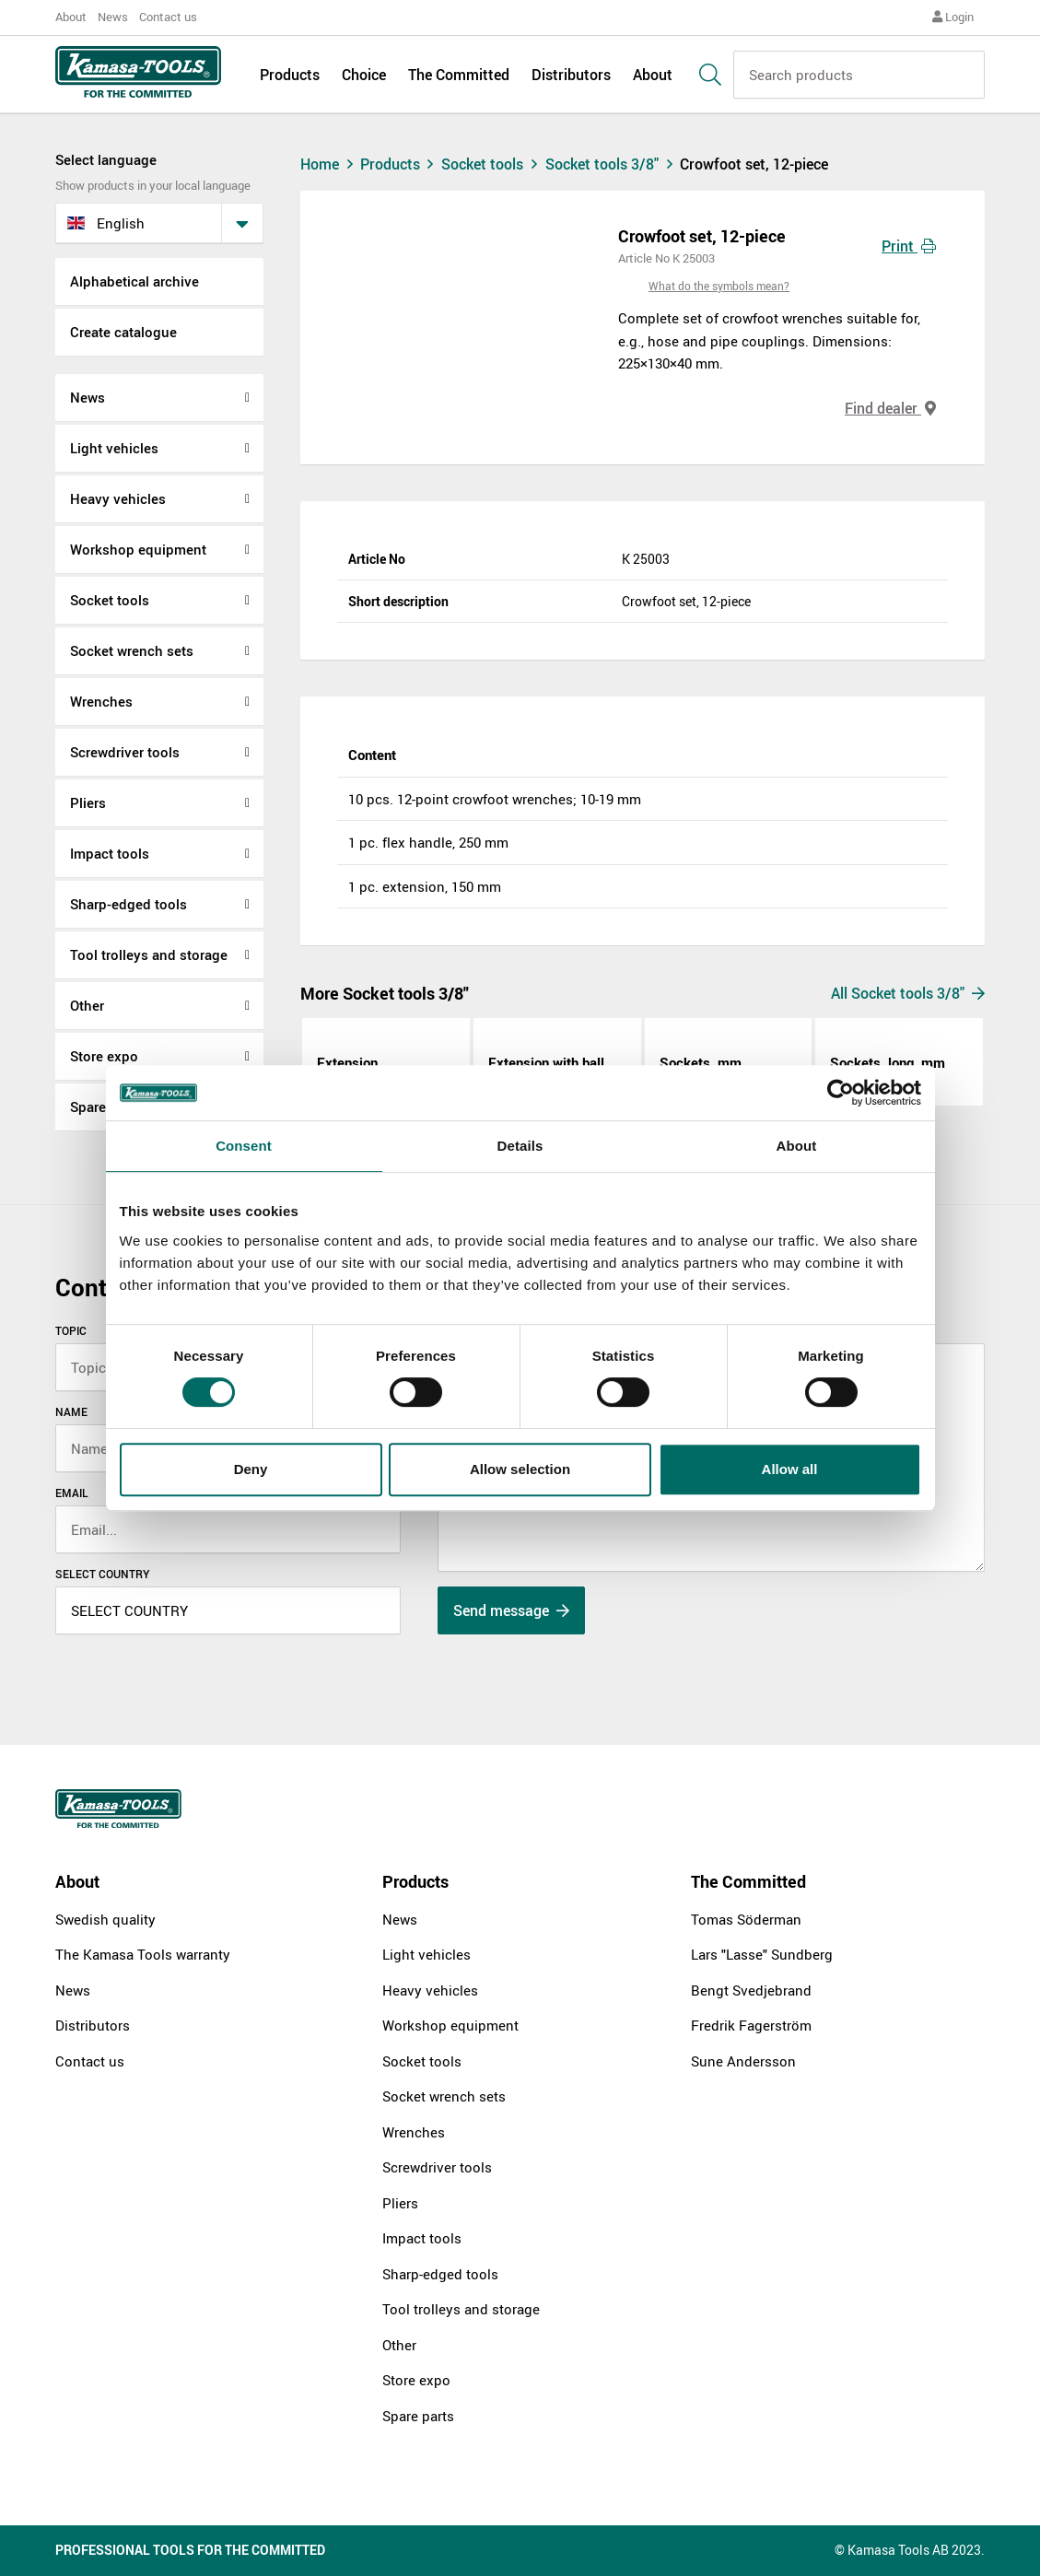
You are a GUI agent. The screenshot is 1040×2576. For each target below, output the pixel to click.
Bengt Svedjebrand (751, 1990)
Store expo (104, 1056)
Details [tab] (520, 1145)
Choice (364, 75)
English (106, 223)
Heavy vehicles (118, 498)
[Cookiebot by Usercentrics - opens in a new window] (840, 1093)
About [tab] (797, 1145)
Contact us (168, 16)
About (71, 16)
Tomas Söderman (746, 1919)
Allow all (790, 1469)
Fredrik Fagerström (751, 2025)
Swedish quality (105, 1919)
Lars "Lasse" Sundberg (762, 1954)
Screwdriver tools (125, 752)
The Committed (458, 75)
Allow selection (520, 1469)
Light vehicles (114, 448)
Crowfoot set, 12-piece (754, 164)
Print (909, 246)
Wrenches (101, 701)
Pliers (88, 802)
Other (87, 1005)
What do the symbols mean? (719, 285)
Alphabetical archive (134, 281)
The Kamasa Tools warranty (142, 1954)
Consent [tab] (244, 1145)
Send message (511, 1610)
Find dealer (890, 408)
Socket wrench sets (131, 650)
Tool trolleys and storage (149, 954)
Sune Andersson (743, 2061)
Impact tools (109, 853)
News (113, 16)
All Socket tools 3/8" (908, 993)
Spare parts (418, 2415)
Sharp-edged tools (128, 904)
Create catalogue (123, 331)
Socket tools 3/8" (613, 164)
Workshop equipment (138, 549)
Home (328, 164)
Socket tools (109, 600)
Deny (251, 1469)
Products (290, 75)
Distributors (571, 75)
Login (953, 16)
